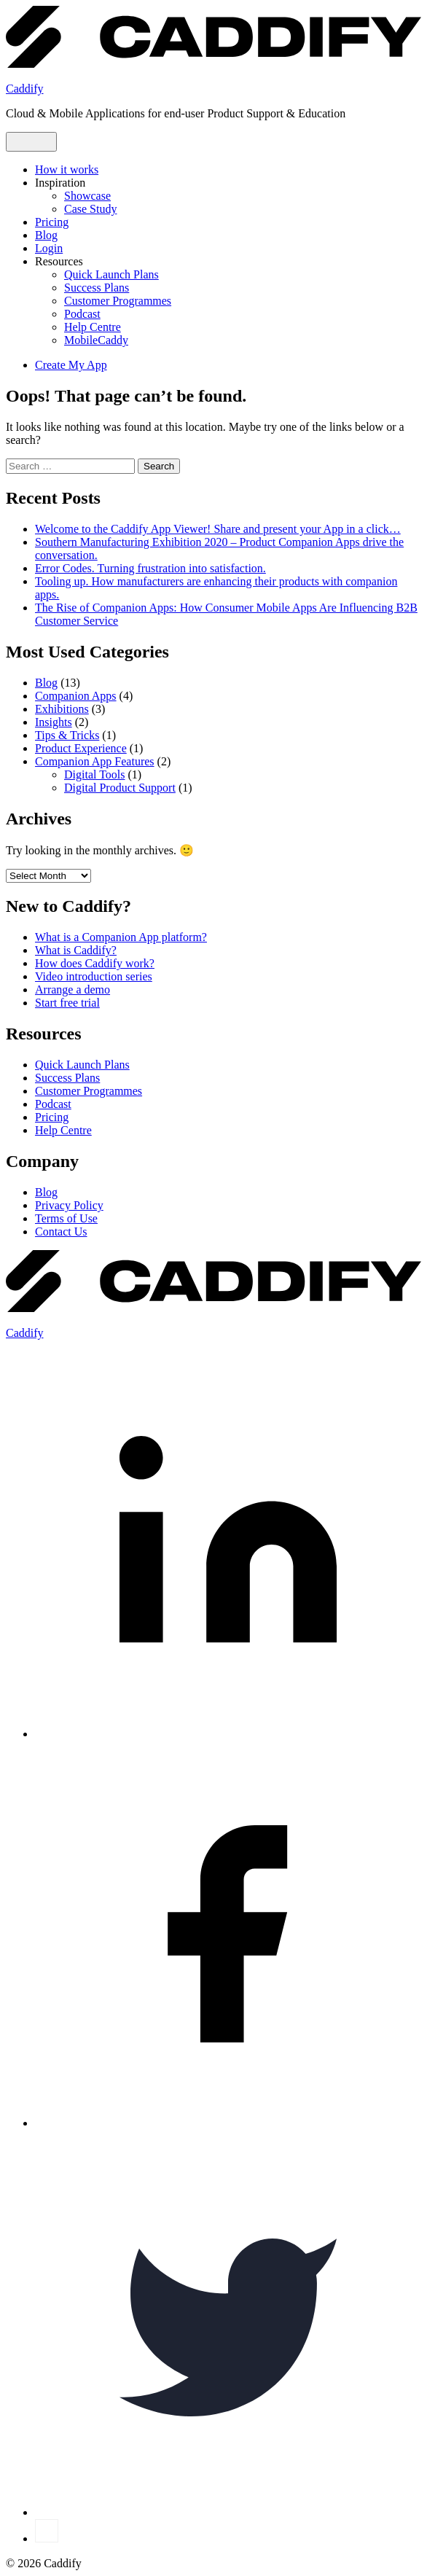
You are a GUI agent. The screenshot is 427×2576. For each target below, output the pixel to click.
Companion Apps (76, 696)
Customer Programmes (117, 300)
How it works (66, 169)
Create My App (71, 365)
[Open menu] (31, 142)
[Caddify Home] (213, 64)
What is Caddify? (76, 950)
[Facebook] (228, 2123)
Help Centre (92, 327)
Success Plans (96, 287)
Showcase (87, 196)
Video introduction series (93, 976)
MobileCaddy (96, 340)
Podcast (82, 314)
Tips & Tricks (67, 735)
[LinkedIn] (228, 1734)
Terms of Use (66, 1218)
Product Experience (81, 748)
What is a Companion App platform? (121, 937)
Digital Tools (94, 774)
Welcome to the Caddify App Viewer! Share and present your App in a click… (218, 529)
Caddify (25, 88)
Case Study (90, 209)
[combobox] (70, 466)
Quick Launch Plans (111, 274)
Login (49, 248)
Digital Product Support (120, 787)
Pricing (51, 222)
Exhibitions (62, 709)
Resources (59, 261)
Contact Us (61, 1231)
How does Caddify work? (94, 963)
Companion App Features (94, 761)
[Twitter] (228, 2512)
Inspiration (60, 182)
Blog (46, 235)
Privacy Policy (69, 1205)
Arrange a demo (72, 989)
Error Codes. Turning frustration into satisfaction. (150, 568)
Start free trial (67, 1002)
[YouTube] (46, 2538)
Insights (53, 722)
